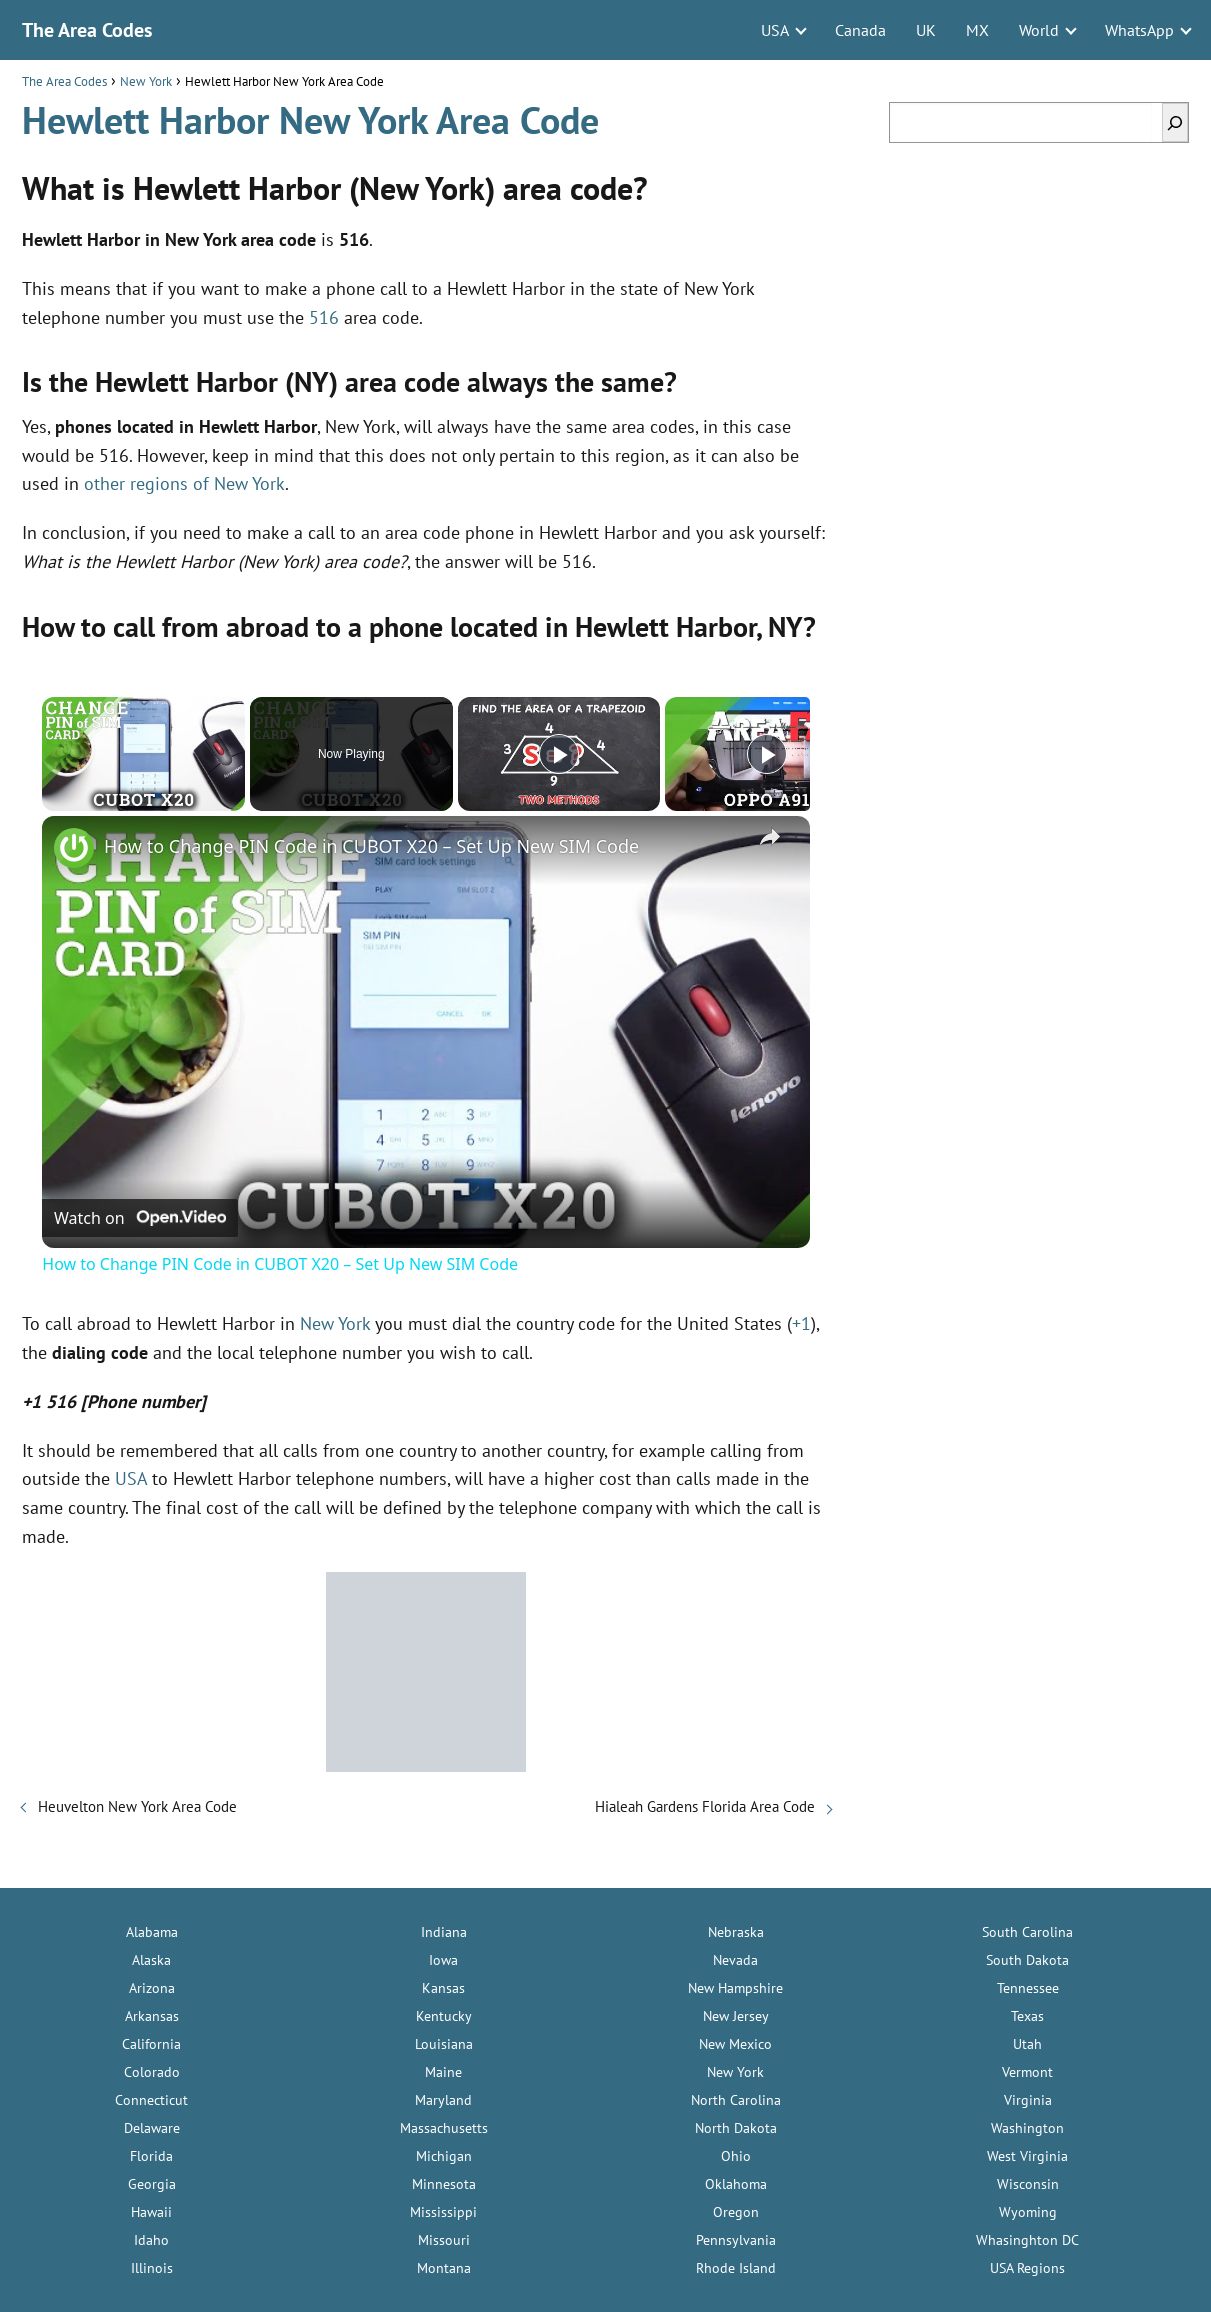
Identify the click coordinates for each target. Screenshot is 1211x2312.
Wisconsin (1028, 2184)
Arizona (152, 1988)
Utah (1027, 2044)
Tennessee (1028, 1988)
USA (775, 30)
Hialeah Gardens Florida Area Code (705, 1806)
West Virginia (1027, 2156)
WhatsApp (1139, 30)
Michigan (444, 2156)
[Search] (1175, 122)
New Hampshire (735, 1988)
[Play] (559, 754)
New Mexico (735, 2044)
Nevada (735, 1960)
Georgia (152, 2184)
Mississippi (443, 2212)
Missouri (444, 2240)
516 (324, 317)
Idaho (151, 2240)
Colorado (152, 2072)
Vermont (1027, 2072)
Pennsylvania (736, 2240)
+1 (801, 1323)
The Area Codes (87, 30)
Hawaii (151, 2212)
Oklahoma (736, 2184)
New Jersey (736, 2016)
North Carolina (736, 2100)
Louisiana (444, 2044)
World (1039, 30)
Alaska (151, 1960)
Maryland (443, 2100)
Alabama (152, 1932)
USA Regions (1027, 2268)
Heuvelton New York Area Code (137, 1806)
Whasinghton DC (1027, 2240)
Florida (151, 2156)
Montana (444, 2268)
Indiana (444, 1932)
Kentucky (444, 2016)
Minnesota (444, 2184)
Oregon (736, 2212)
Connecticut (151, 2100)
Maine (443, 2072)
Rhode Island (736, 2268)
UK (926, 30)
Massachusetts (444, 2128)
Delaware (152, 2128)
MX (977, 30)
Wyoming (1028, 2212)
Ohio (736, 2156)
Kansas (443, 1988)
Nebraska (736, 1932)
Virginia (1028, 2100)
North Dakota (736, 2128)
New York (335, 1323)
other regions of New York (184, 483)
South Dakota (1027, 1960)
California (151, 2044)
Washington (1027, 2128)
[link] (74, 848)
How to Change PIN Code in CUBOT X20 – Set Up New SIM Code (371, 846)
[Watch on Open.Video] (140, 1218)
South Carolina (1027, 1932)
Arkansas (152, 2016)
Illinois (152, 2268)
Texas (1027, 2016)
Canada (860, 30)
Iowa (443, 1960)
